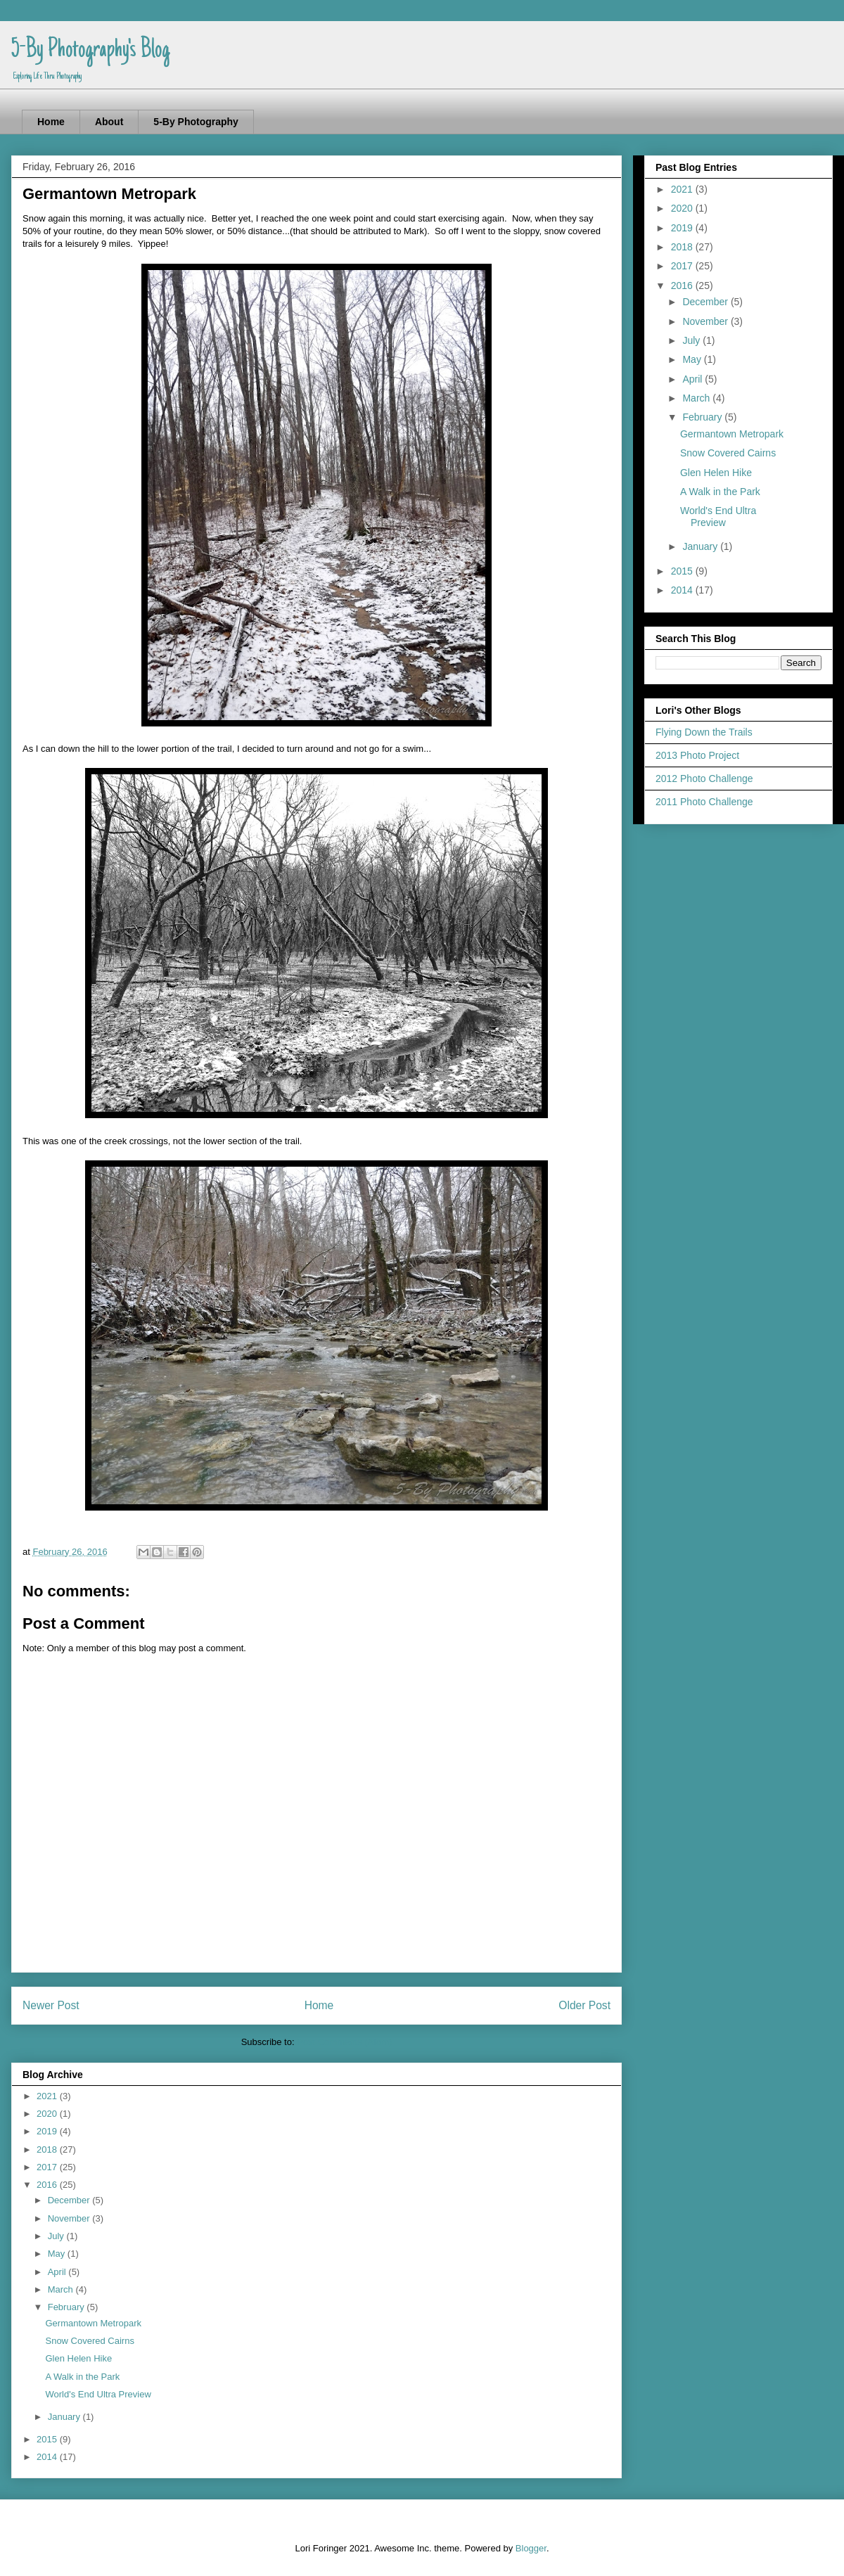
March (62, 2289)
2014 (48, 2457)
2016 (48, 2184)
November (70, 2218)
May (58, 2253)
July (57, 2236)
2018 (48, 2149)
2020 (48, 2113)
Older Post (584, 2005)
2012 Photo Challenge (704, 778)
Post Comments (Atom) (344, 2042)
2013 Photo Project (697, 755)
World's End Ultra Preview (98, 2394)
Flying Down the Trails (704, 732)
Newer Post (51, 2005)
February (67, 2307)
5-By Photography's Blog (90, 51)
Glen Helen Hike (78, 2358)
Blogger (531, 2548)
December (70, 2200)
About (109, 121)
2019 (48, 2131)
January (65, 2416)
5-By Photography (195, 121)
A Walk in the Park (82, 2376)
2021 (48, 2096)
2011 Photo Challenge (704, 801)
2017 (48, 2167)
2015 (48, 2439)
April (58, 2272)
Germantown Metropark (93, 2323)
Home (51, 121)
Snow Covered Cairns (89, 2340)
